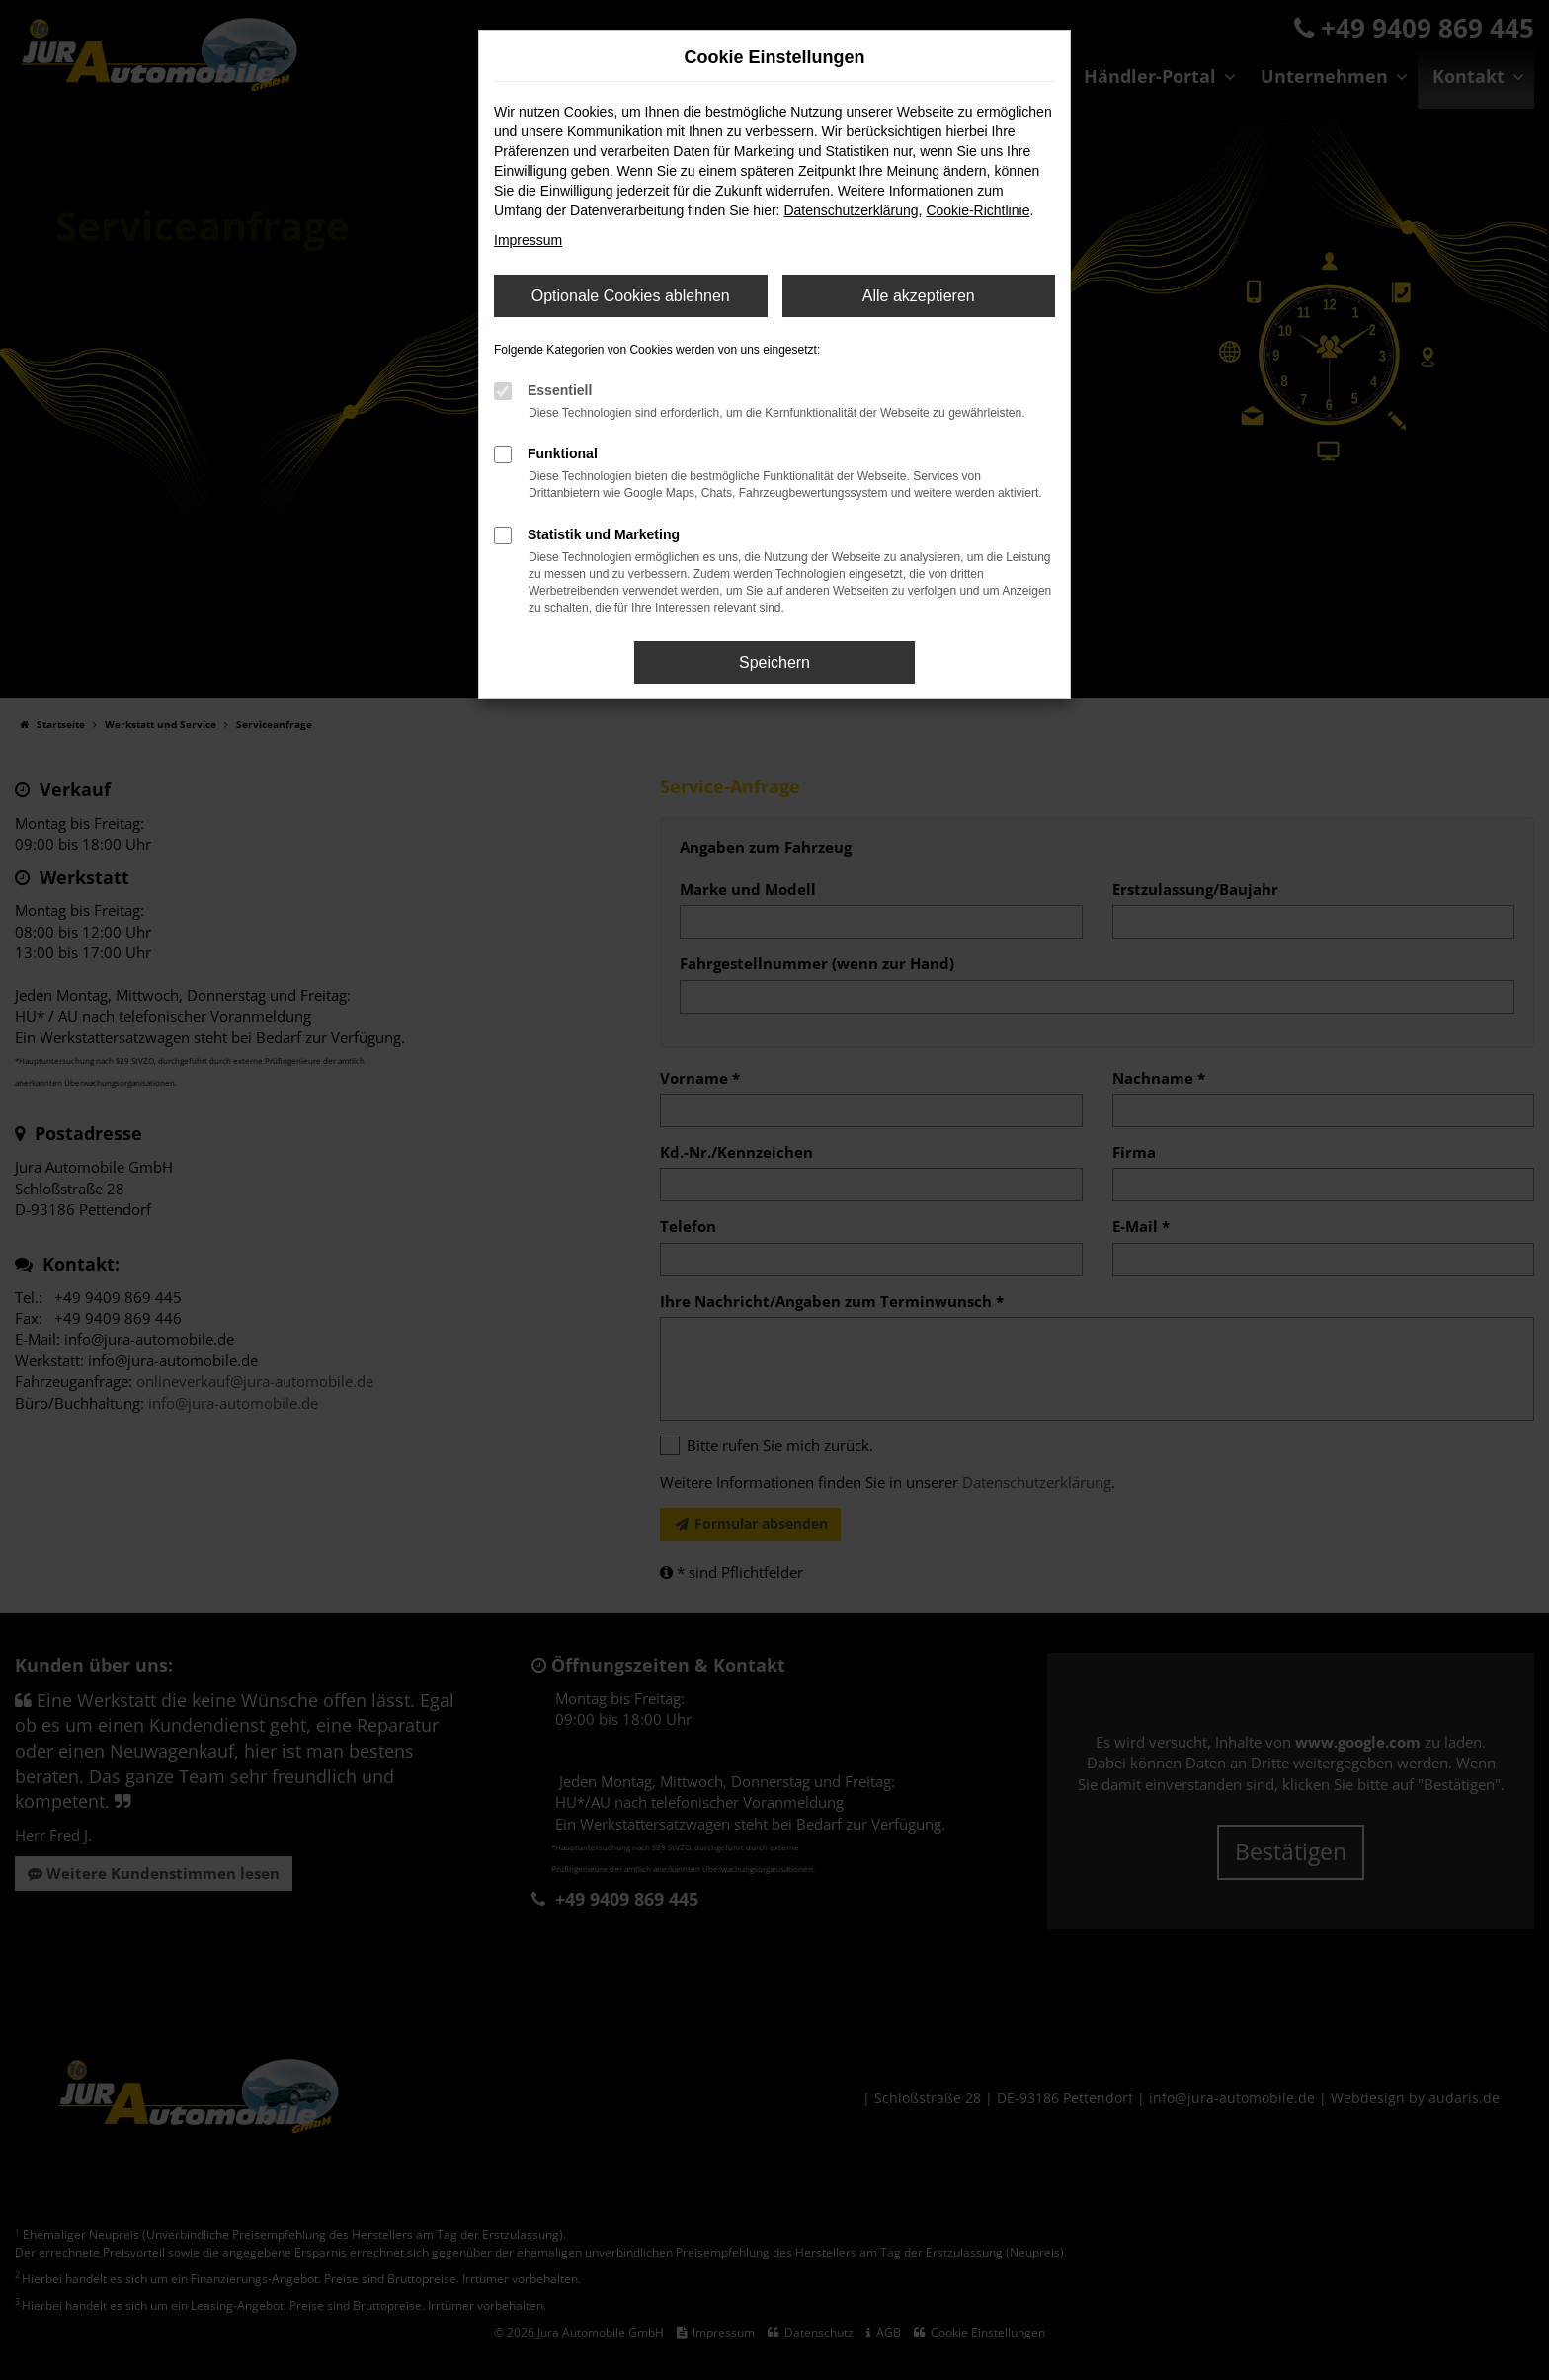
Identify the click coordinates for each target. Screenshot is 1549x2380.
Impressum (528, 240)
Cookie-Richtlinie (977, 210)
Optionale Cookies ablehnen (630, 295)
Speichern (774, 662)
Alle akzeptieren (918, 295)
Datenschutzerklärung (850, 210)
